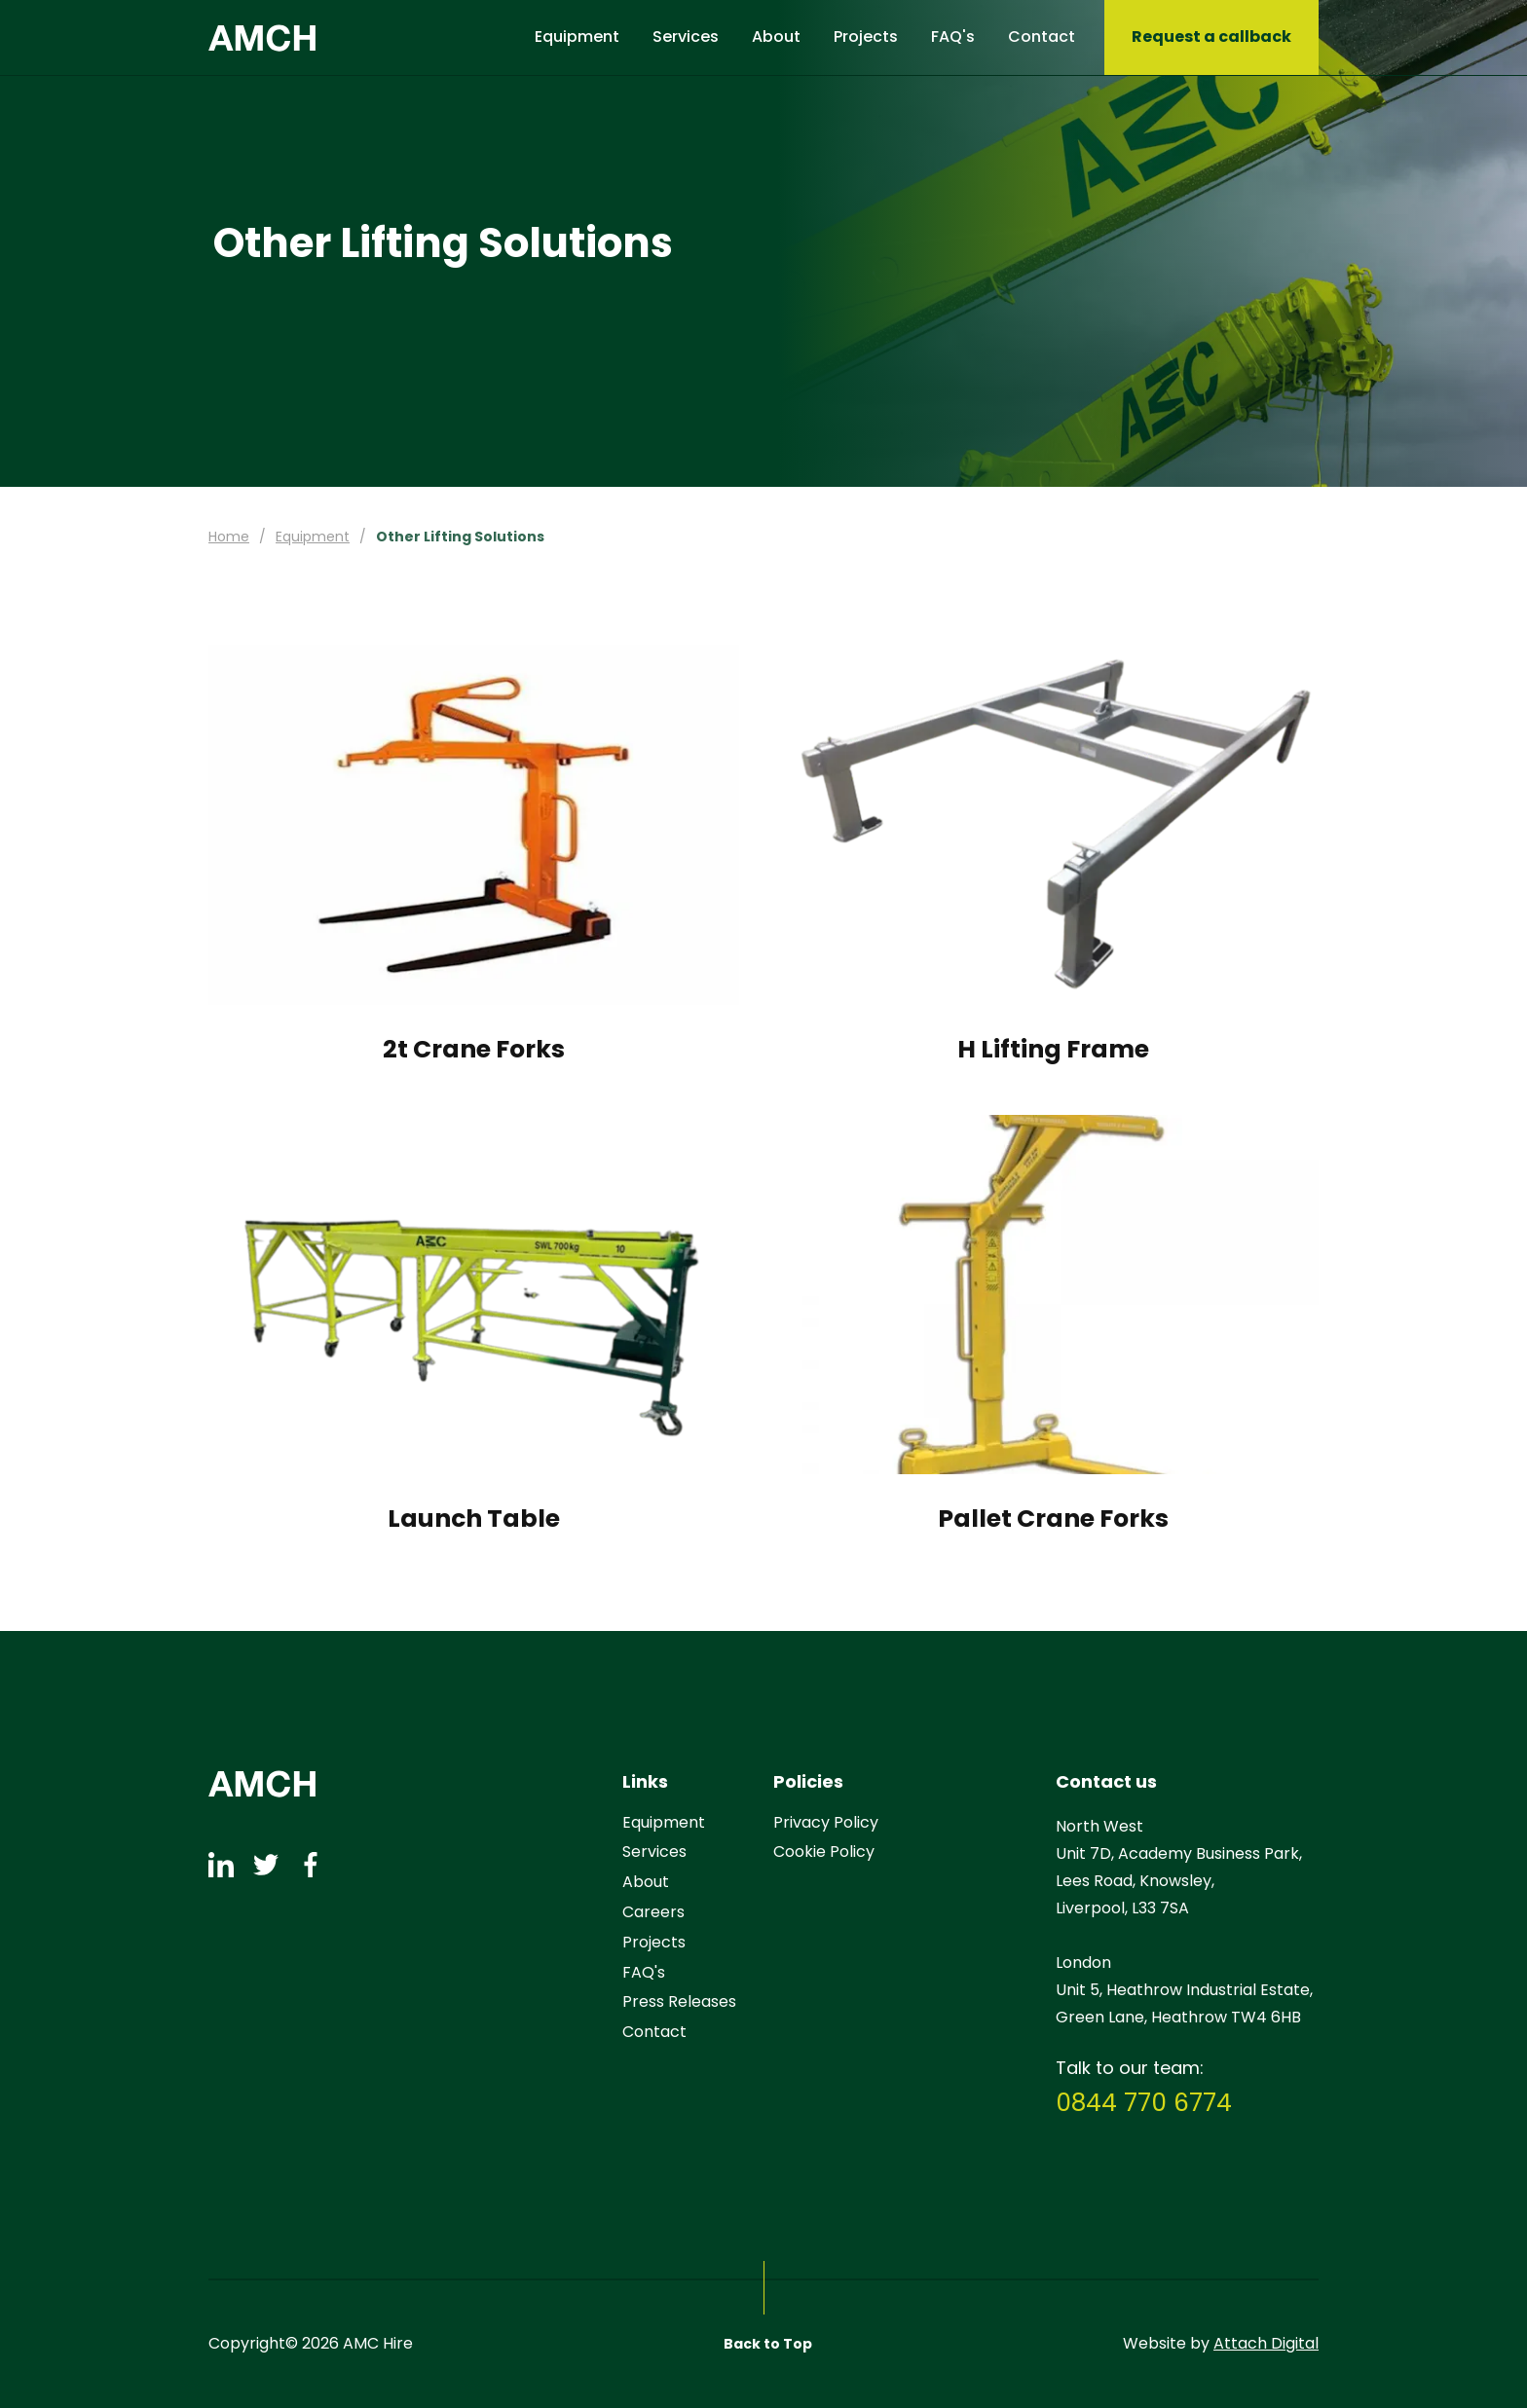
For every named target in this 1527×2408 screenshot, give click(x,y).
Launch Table (474, 1519)
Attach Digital (1266, 2344)
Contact (1041, 36)
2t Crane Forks (474, 1050)
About (776, 36)
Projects (866, 36)
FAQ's (953, 36)
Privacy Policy (825, 1823)
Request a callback (1211, 36)
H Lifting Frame (1053, 1050)
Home (228, 536)
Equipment (577, 36)
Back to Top (768, 2343)
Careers (653, 1913)
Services (685, 36)
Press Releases (679, 2002)
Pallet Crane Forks (1053, 1519)
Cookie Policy (824, 1852)
